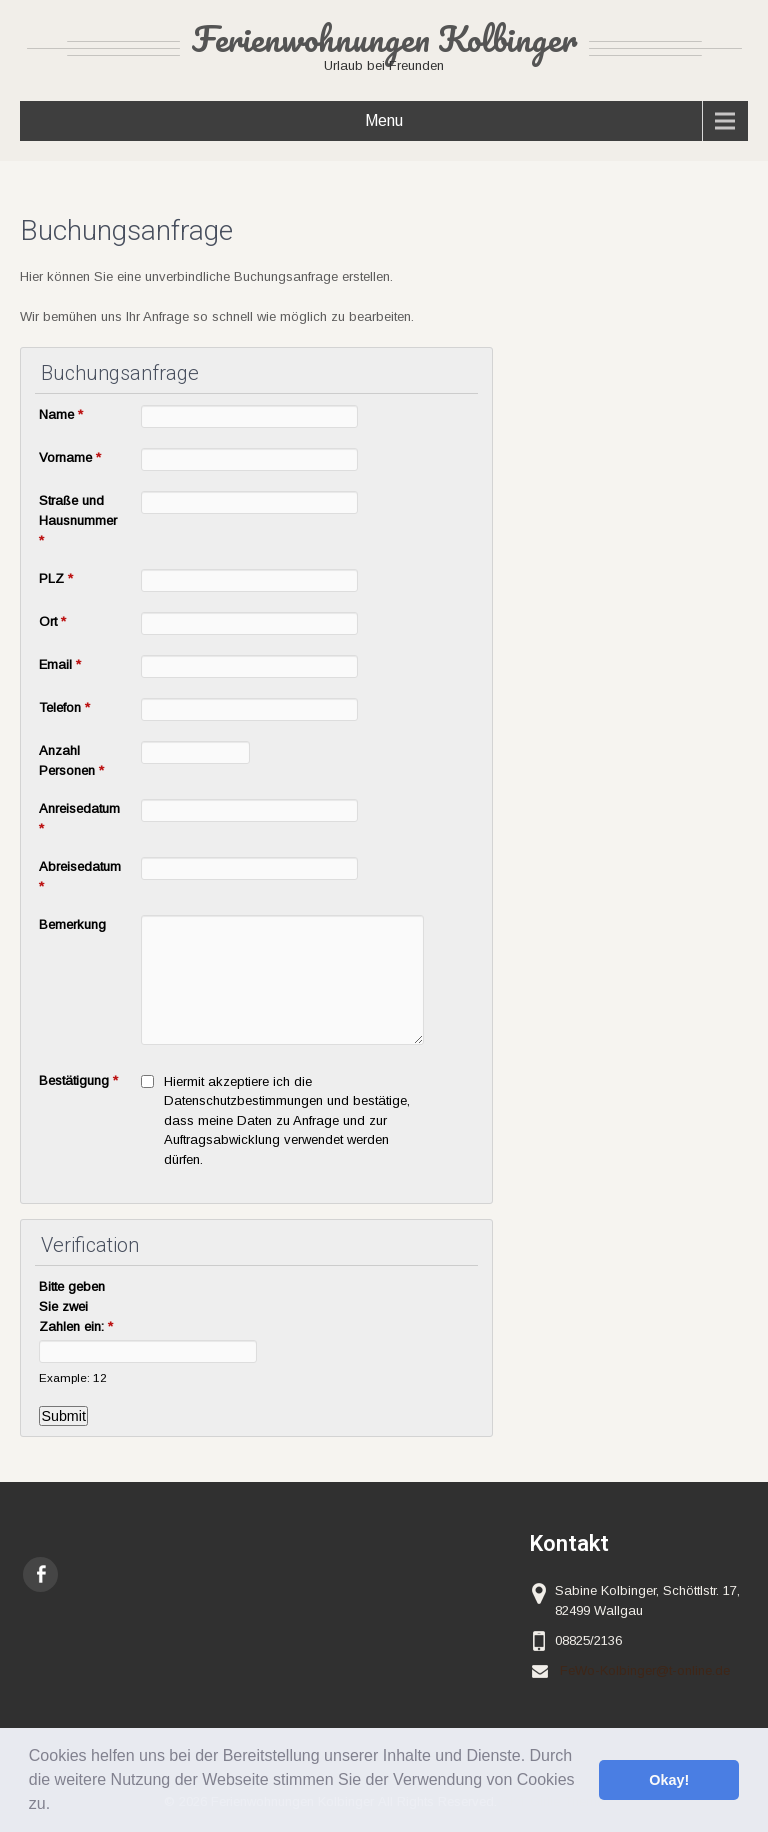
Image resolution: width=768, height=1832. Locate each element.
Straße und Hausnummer (78, 520)
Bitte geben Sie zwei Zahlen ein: (76, 1306)
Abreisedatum (80, 876)
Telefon (64, 707)
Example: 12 (73, 1377)
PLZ (56, 578)
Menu (384, 120)
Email (60, 664)
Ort (52, 621)
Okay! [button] (669, 1780)
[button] (58, 1806)
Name (61, 414)
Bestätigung (78, 1080)
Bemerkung (72, 924)
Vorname (70, 457)
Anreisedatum (79, 818)
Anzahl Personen (71, 760)
